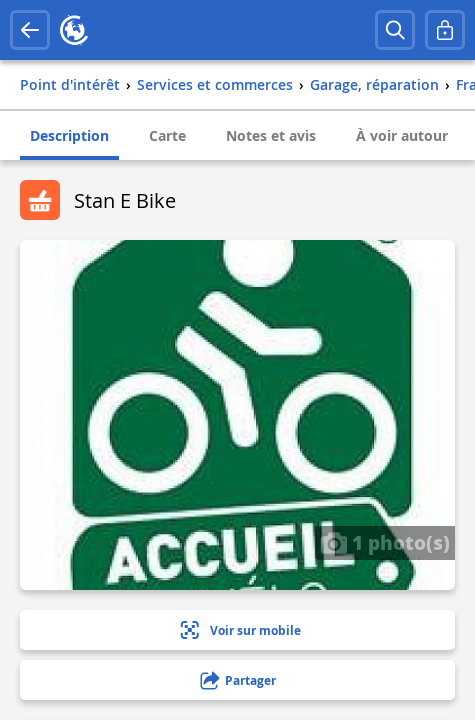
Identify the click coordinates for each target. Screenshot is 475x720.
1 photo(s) (385, 542)
